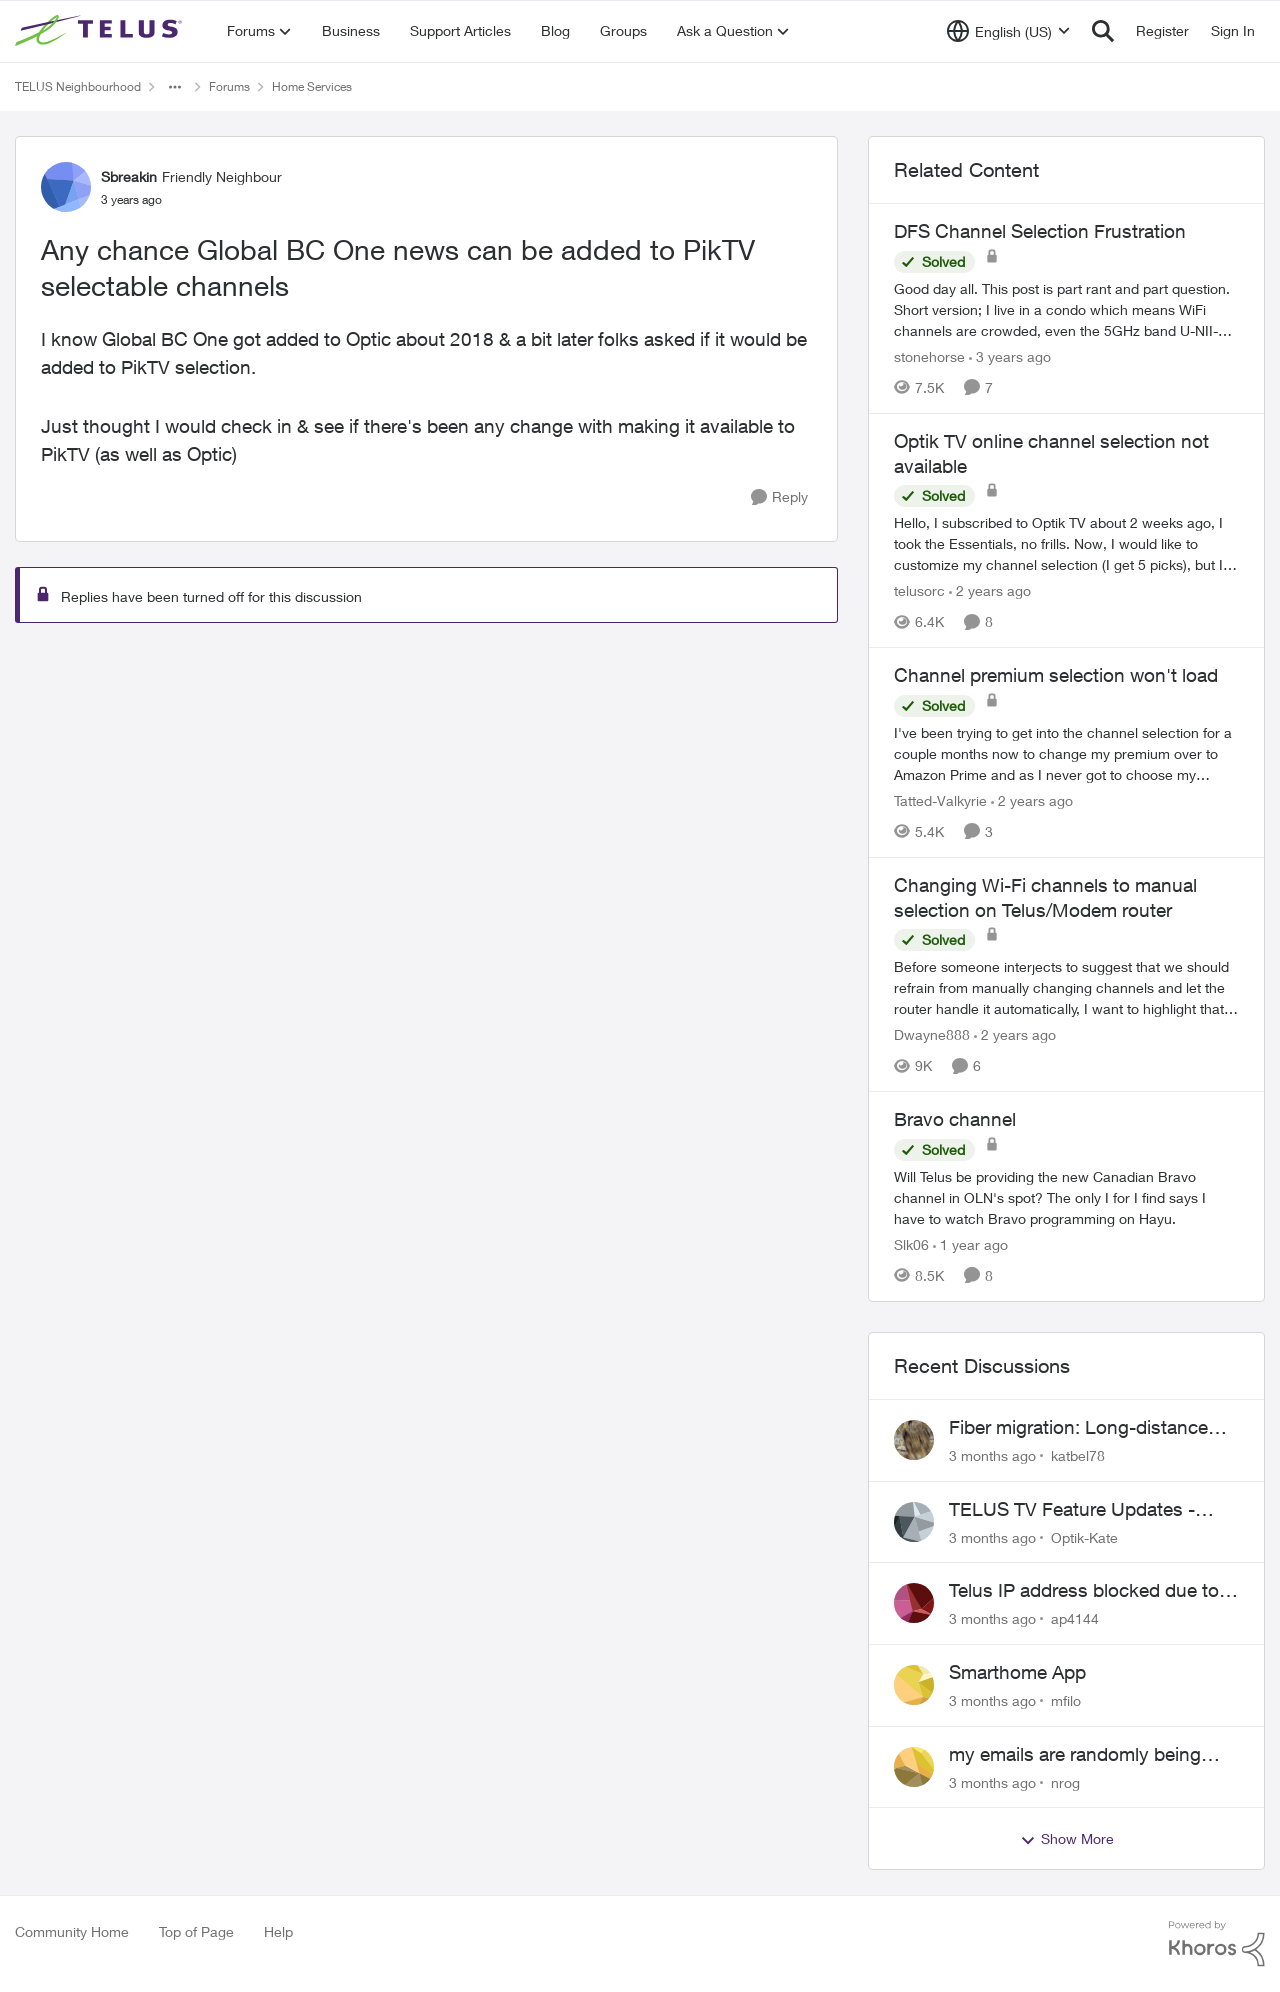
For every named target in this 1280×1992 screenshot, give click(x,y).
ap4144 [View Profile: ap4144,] (1075, 1618)
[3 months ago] (992, 1455)
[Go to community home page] (101, 31)
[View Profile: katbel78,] (914, 1440)
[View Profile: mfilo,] (914, 1685)
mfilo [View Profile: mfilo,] (1066, 1700)
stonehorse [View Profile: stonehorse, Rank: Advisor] (929, 356)
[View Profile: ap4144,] (914, 1603)
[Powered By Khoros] (1217, 1944)
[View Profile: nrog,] (914, 1767)
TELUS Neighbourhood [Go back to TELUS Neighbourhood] (78, 86)
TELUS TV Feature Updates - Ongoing (1072, 1510)
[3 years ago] (1010, 356)
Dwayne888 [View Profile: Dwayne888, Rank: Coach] (932, 1034)
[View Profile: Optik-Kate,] (914, 1522)
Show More (1067, 1839)
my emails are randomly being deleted (1075, 1755)
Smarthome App (1017, 1672)
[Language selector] (1008, 31)
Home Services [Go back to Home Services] (312, 86)
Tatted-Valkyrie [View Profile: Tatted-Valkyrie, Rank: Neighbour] (940, 800)
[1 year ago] (970, 1244)
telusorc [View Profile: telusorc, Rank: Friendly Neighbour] (919, 590)
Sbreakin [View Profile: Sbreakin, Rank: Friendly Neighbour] (129, 176)
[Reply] (779, 497)
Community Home (72, 1931)
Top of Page (196, 1931)
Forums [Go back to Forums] (229, 86)
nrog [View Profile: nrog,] (1065, 1781)
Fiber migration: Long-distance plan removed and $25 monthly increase (1081, 1428)
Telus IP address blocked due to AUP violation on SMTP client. (1084, 1591)
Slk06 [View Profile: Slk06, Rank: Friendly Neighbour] (911, 1244)
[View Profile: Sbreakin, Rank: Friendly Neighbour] (66, 187)
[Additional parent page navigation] (175, 87)
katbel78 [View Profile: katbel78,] (1078, 1455)
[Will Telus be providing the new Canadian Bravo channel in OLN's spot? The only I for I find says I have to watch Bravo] (1066, 1197)
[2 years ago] (990, 590)
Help (278, 1931)
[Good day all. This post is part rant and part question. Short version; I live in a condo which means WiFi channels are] (1066, 309)
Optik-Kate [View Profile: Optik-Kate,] (1084, 1536)
